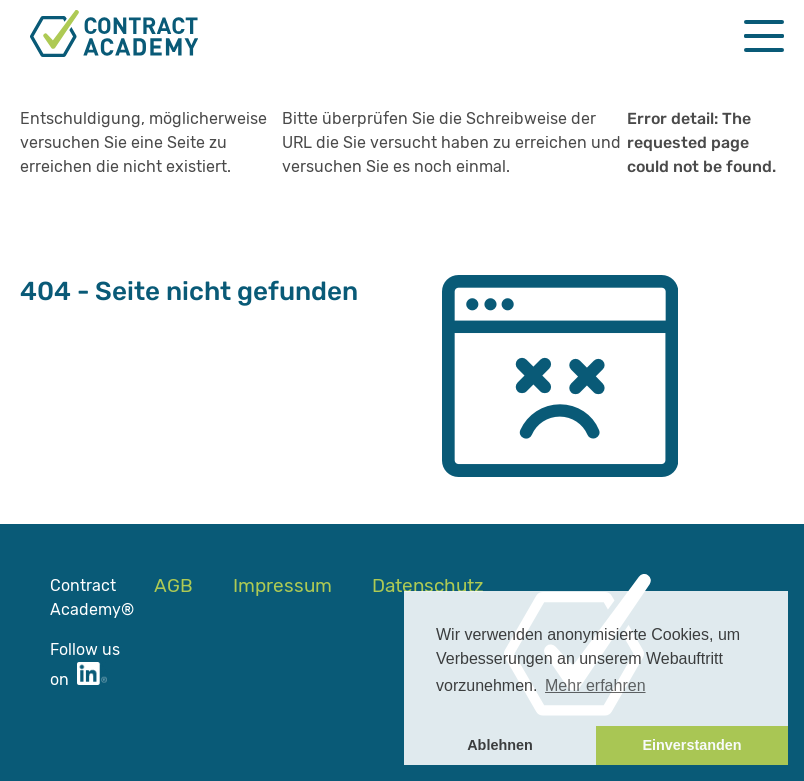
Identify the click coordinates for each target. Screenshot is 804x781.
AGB (173, 585)
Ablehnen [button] (500, 745)
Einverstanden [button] (691, 745)
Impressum (282, 585)
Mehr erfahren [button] (595, 685)
